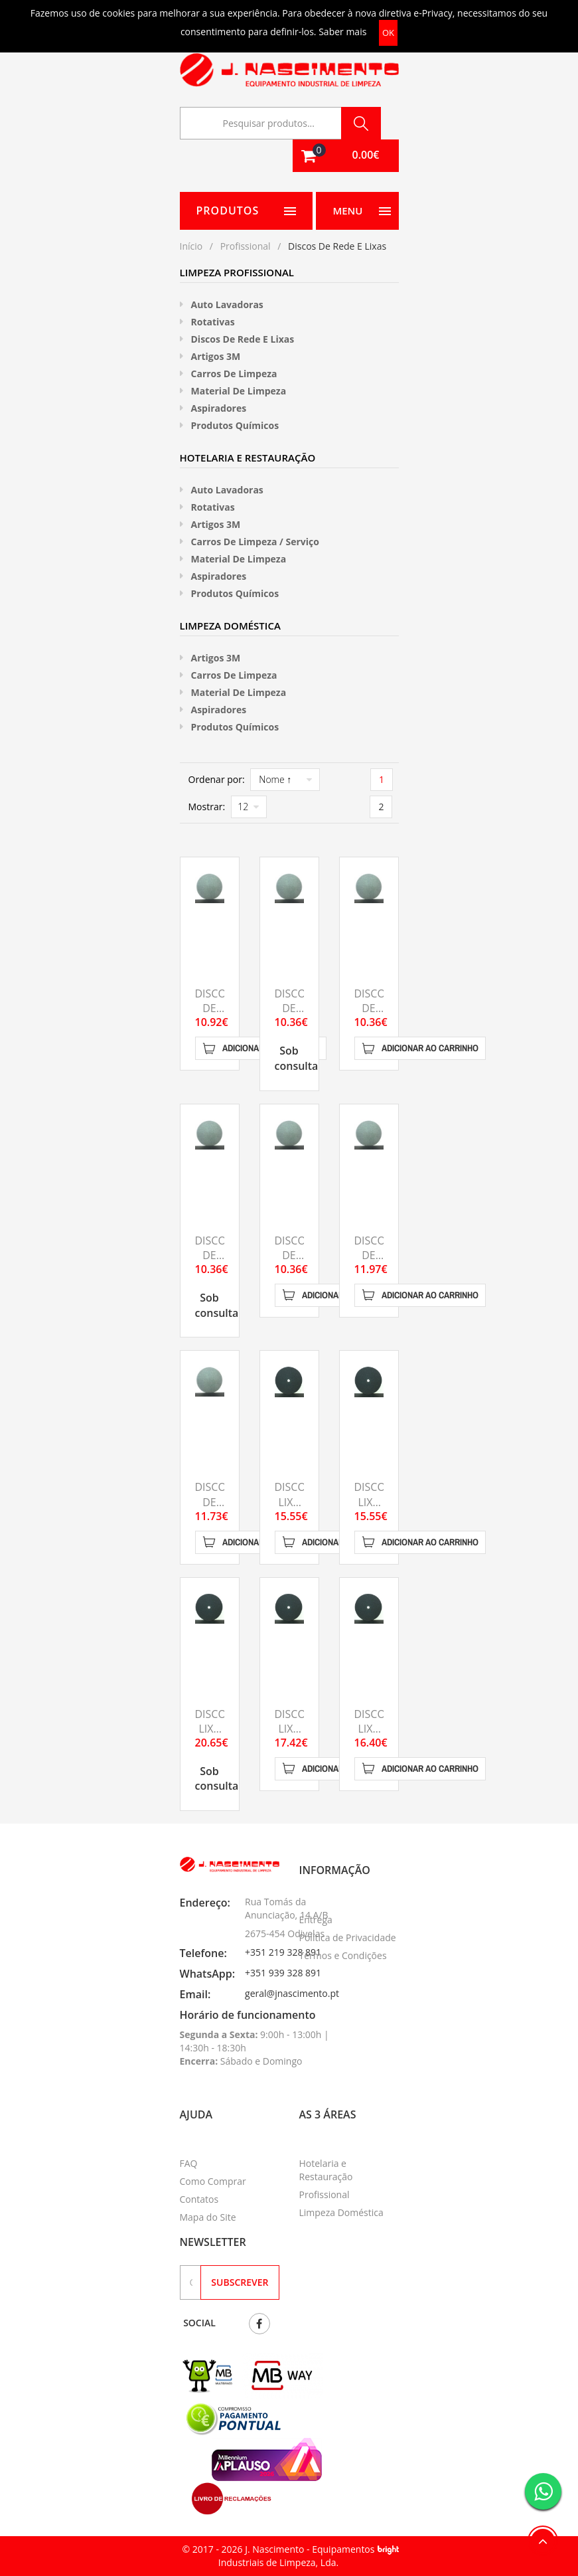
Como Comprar (213, 2181)
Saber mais (342, 31)
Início (191, 246)
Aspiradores (219, 408)
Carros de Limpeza (234, 373)
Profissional (245, 246)
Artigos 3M (216, 356)
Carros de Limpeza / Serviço (255, 541)
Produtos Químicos (235, 425)
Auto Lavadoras (227, 304)
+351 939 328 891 (283, 1972)
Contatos (199, 2199)
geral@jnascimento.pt (292, 1993)
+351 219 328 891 (283, 1952)
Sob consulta (297, 1058)
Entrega (315, 1919)
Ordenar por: (216, 779)
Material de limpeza (239, 391)
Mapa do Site (208, 2217)
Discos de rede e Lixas (243, 339)
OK (388, 33)
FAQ (189, 2163)
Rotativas (213, 321)
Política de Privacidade (347, 1937)
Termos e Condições (343, 1955)
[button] (346, 155)
